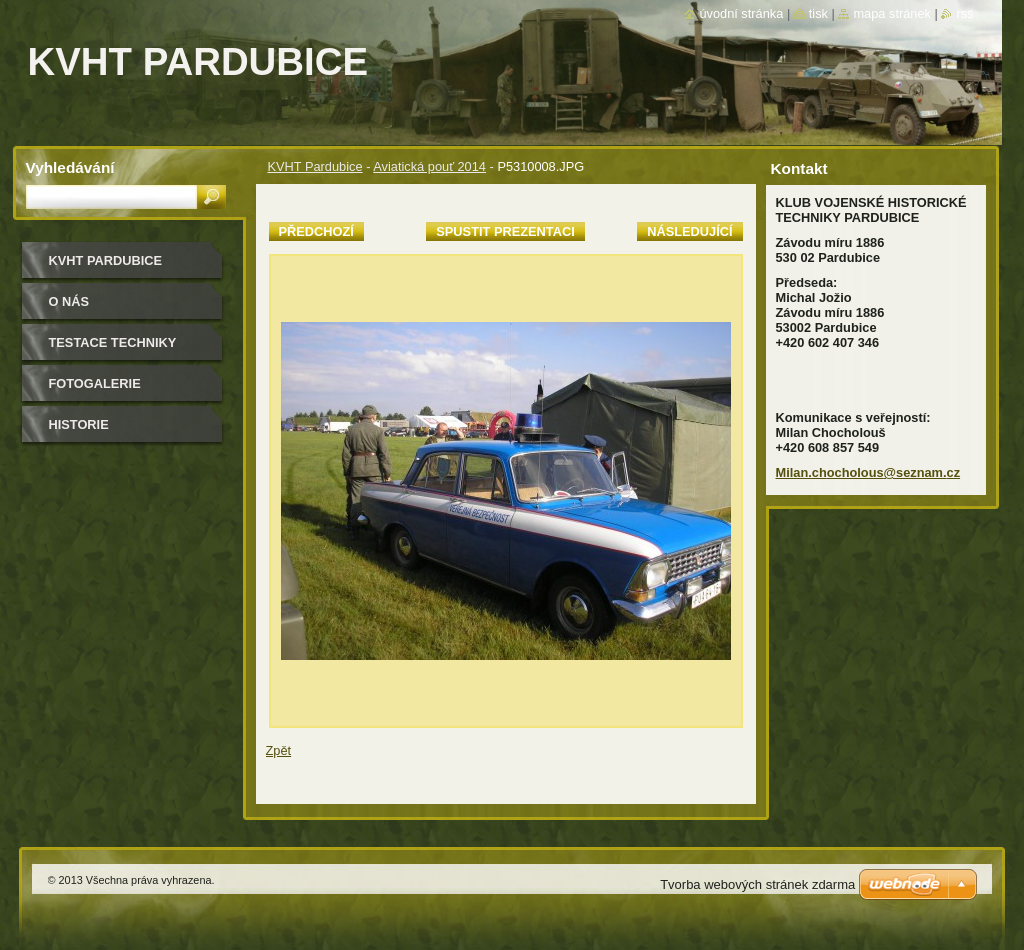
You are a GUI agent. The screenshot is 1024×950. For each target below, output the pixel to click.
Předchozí (316, 231)
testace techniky (113, 342)
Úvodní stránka (741, 13)
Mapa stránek (892, 13)
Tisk (818, 13)
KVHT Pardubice (315, 166)
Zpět (279, 750)
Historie (79, 424)
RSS (964, 13)
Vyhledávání (70, 167)
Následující (689, 231)
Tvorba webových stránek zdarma (757, 884)
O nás (69, 301)
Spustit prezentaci (505, 231)
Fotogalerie (95, 383)
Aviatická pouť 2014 (429, 166)
